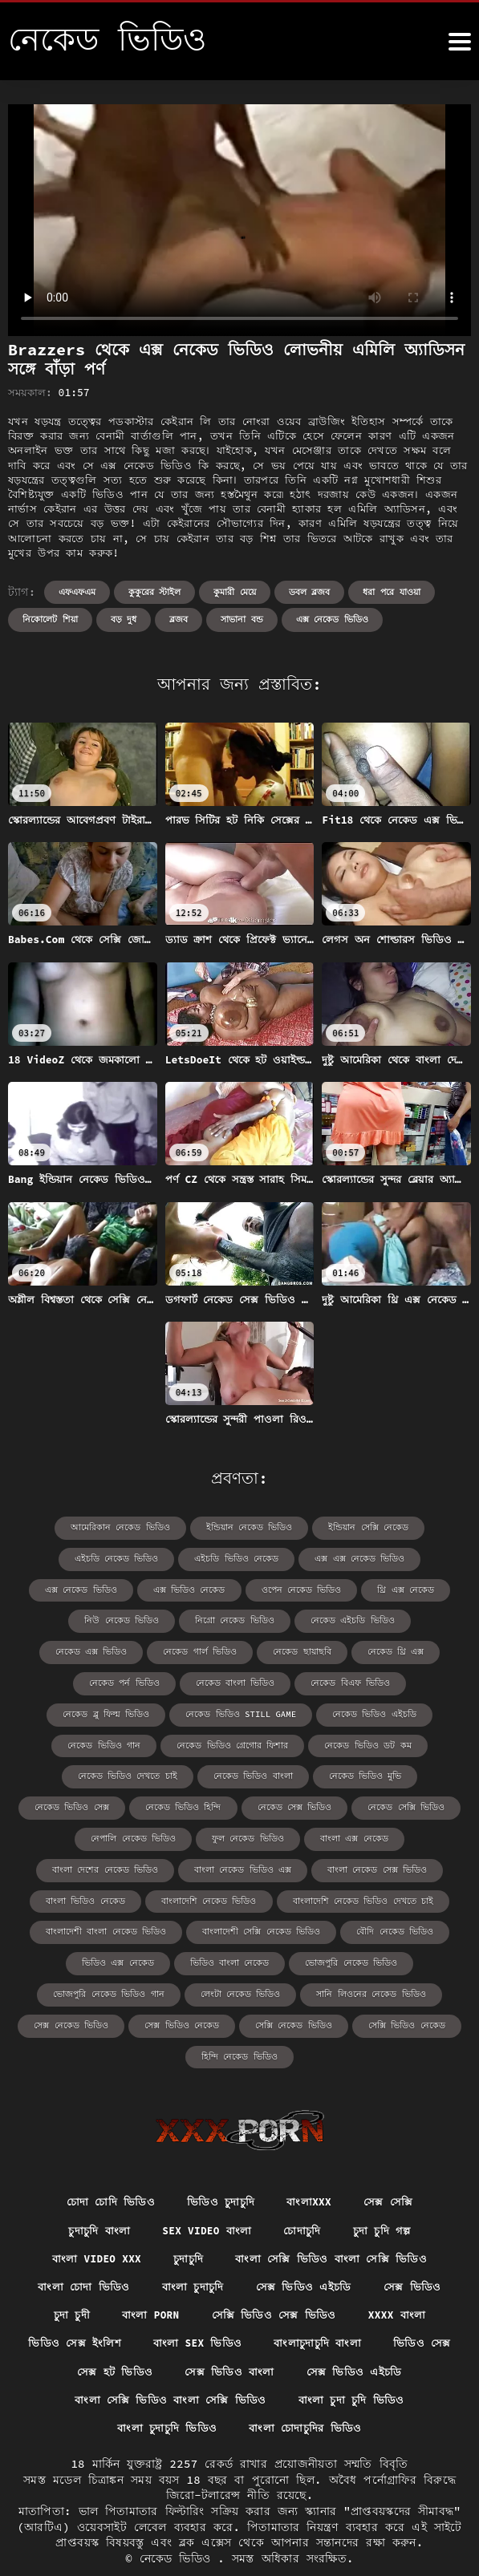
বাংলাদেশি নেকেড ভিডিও (211, 1862)
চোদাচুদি (305, 2190)
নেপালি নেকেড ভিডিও (193, 1801)
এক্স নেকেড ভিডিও (332, 619)
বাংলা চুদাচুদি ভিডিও (165, 2396)
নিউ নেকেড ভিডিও (389, 1588)
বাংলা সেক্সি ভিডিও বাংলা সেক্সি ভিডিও (336, 2220)
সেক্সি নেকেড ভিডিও (290, 1984)
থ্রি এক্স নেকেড (293, 1588)
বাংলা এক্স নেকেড (400, 1801)
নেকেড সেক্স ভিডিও (396, 1771)
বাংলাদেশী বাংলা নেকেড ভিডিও (114, 1893)
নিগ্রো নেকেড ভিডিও (81, 1619)
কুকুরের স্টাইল (154, 591)
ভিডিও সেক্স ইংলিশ (115, 2308)
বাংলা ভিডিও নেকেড (95, 1862)
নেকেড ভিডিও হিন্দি (291, 1771)
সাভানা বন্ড (242, 619)
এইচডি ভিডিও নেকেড (186, 1558)
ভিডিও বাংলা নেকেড (230, 1923)
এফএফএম (77, 591)
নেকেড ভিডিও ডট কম (122, 1741)
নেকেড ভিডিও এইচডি (118, 1710)
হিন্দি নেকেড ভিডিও (239, 2015)
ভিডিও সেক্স (56, 2338)
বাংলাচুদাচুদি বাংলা (366, 2308)
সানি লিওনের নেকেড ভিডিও (363, 1954)
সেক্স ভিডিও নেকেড (185, 1984)
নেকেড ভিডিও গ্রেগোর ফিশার (347, 1710)
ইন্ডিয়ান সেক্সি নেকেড (361, 1527)
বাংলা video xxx (92, 2220)
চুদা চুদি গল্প (388, 2190)
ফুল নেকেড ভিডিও (300, 1801)
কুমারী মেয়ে (234, 591)
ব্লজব (178, 619)
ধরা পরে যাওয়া (391, 591)
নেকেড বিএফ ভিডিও (113, 1680)
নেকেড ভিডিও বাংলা (361, 1741)
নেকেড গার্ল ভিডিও (401, 1619)
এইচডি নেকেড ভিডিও (73, 1558)
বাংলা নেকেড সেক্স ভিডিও (369, 1832)
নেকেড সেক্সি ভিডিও (82, 1801)
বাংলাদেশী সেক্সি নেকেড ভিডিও (259, 1893)
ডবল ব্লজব (310, 591)
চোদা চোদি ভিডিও (106, 2160)
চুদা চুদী (66, 2278)
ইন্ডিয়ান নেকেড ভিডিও (248, 1527)
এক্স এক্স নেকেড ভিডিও (301, 1558)
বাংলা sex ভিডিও (241, 2308)
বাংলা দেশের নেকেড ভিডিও (113, 1832)
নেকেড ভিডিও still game (352, 1680)
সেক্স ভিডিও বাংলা (275, 2338)
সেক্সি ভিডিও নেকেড (397, 1984)
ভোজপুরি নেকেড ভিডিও (345, 1923)
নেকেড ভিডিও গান (226, 1710)
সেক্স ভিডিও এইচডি (306, 2249)
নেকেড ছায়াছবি (91, 1649)
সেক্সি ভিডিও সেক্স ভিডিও (275, 2278)
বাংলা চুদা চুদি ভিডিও (354, 2367)
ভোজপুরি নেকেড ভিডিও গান (117, 1954)
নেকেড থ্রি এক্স (180, 1649)
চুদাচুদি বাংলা (92, 2190)
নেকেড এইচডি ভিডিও (191, 1619)
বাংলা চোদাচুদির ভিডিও (307, 2396)
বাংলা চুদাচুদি (192, 2249)
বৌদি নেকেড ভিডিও (385, 1893)
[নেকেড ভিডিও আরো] (460, 42)
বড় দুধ (124, 619)
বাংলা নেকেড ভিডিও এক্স (242, 1832)
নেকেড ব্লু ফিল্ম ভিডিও (225, 1680)
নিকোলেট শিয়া (50, 619)
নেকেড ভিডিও (179, 2528)
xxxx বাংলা (401, 2278)
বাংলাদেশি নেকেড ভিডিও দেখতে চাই (355, 1862)
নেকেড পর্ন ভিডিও (274, 1649)
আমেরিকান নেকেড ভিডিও (127, 1527)
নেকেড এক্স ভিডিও (298, 1619)
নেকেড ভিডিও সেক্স (186, 1771)
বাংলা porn (147, 2278)
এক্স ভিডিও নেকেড (89, 1588)
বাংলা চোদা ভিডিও (80, 2249)
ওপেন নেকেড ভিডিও (194, 1588)
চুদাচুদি (189, 2220)
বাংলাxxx (311, 2160)
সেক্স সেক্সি (392, 2160)
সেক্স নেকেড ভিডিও (81, 1984)
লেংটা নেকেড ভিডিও (241, 1954)
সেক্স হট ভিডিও (157, 2338)
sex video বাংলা (205, 2190)
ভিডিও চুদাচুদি (220, 2160)
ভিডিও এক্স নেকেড (125, 1923)
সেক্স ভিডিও (417, 2249)
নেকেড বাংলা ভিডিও (379, 1649)
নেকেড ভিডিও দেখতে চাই (243, 1741)
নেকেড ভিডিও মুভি (83, 1771)
